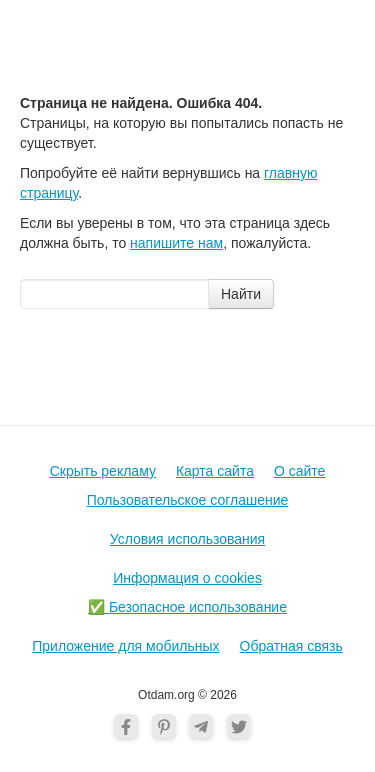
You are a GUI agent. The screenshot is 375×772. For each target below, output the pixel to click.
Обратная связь (291, 646)
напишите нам (176, 243)
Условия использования (187, 539)
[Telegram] (201, 726)
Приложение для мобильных (125, 646)
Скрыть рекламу (103, 471)
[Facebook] (126, 726)
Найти (241, 294)
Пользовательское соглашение (188, 500)
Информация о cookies (187, 578)
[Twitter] (239, 726)
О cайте (299, 471)
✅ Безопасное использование (187, 607)
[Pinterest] (164, 726)
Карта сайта (215, 471)
